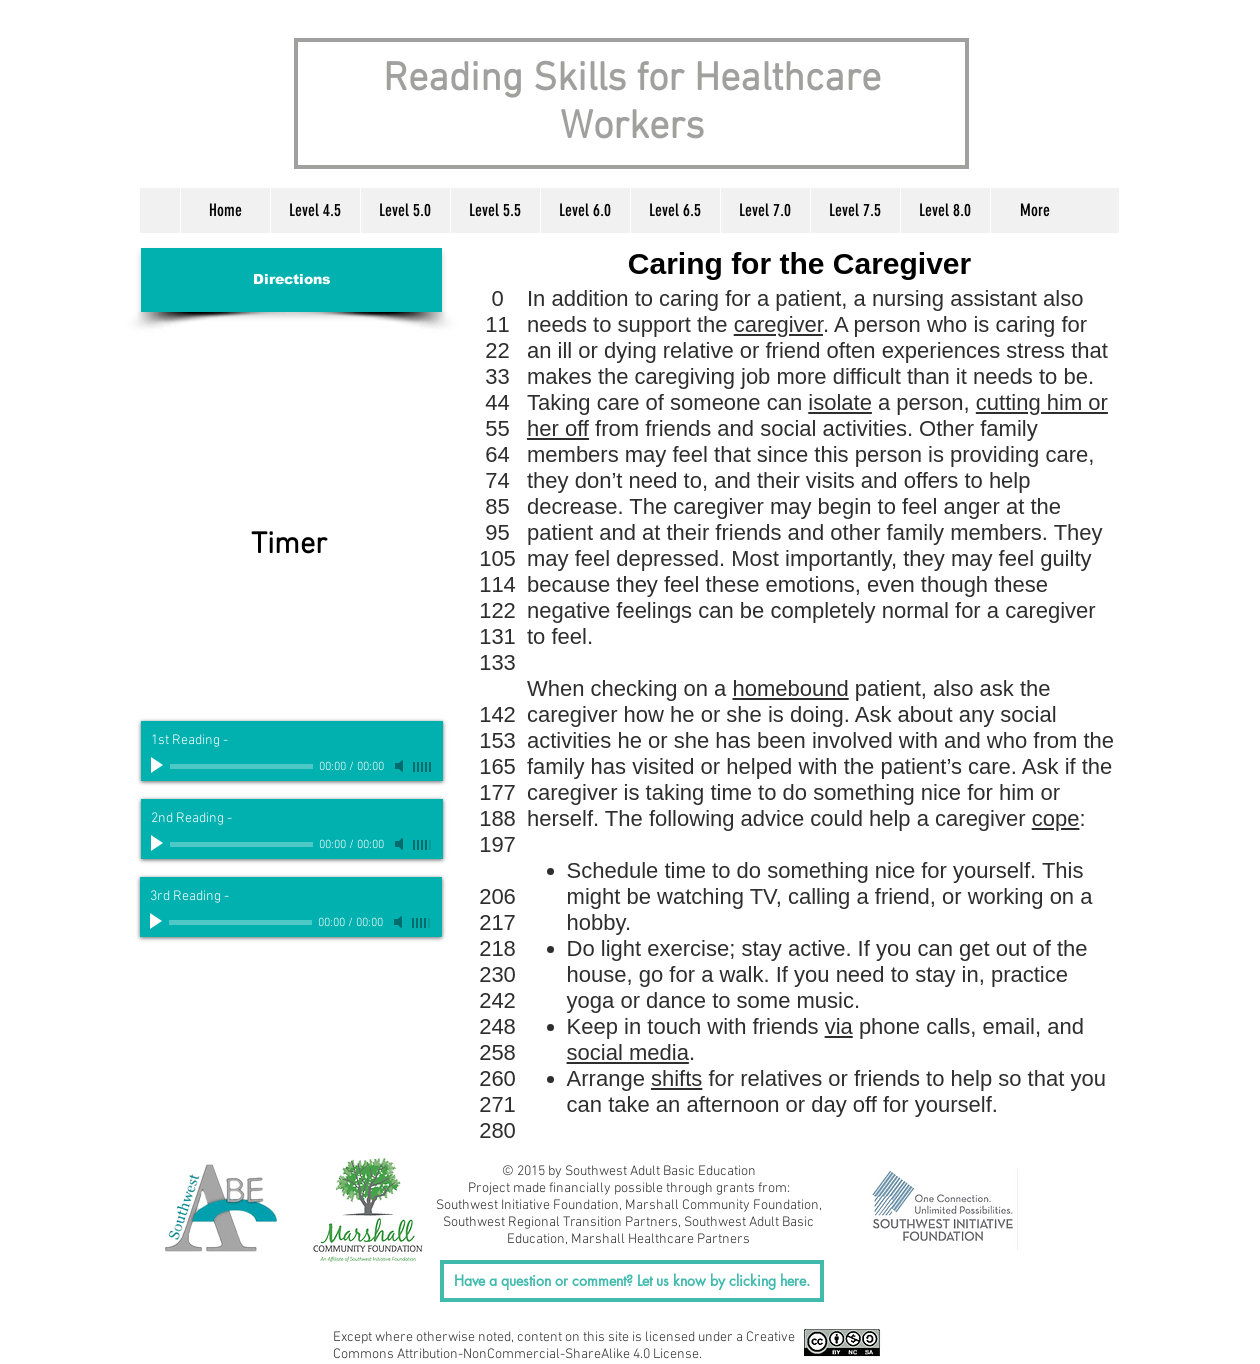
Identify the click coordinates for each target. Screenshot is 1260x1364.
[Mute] (401, 766)
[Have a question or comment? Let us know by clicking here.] (632, 1281)
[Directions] (291, 280)
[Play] (159, 766)
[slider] (423, 767)
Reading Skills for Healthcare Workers (632, 104)
